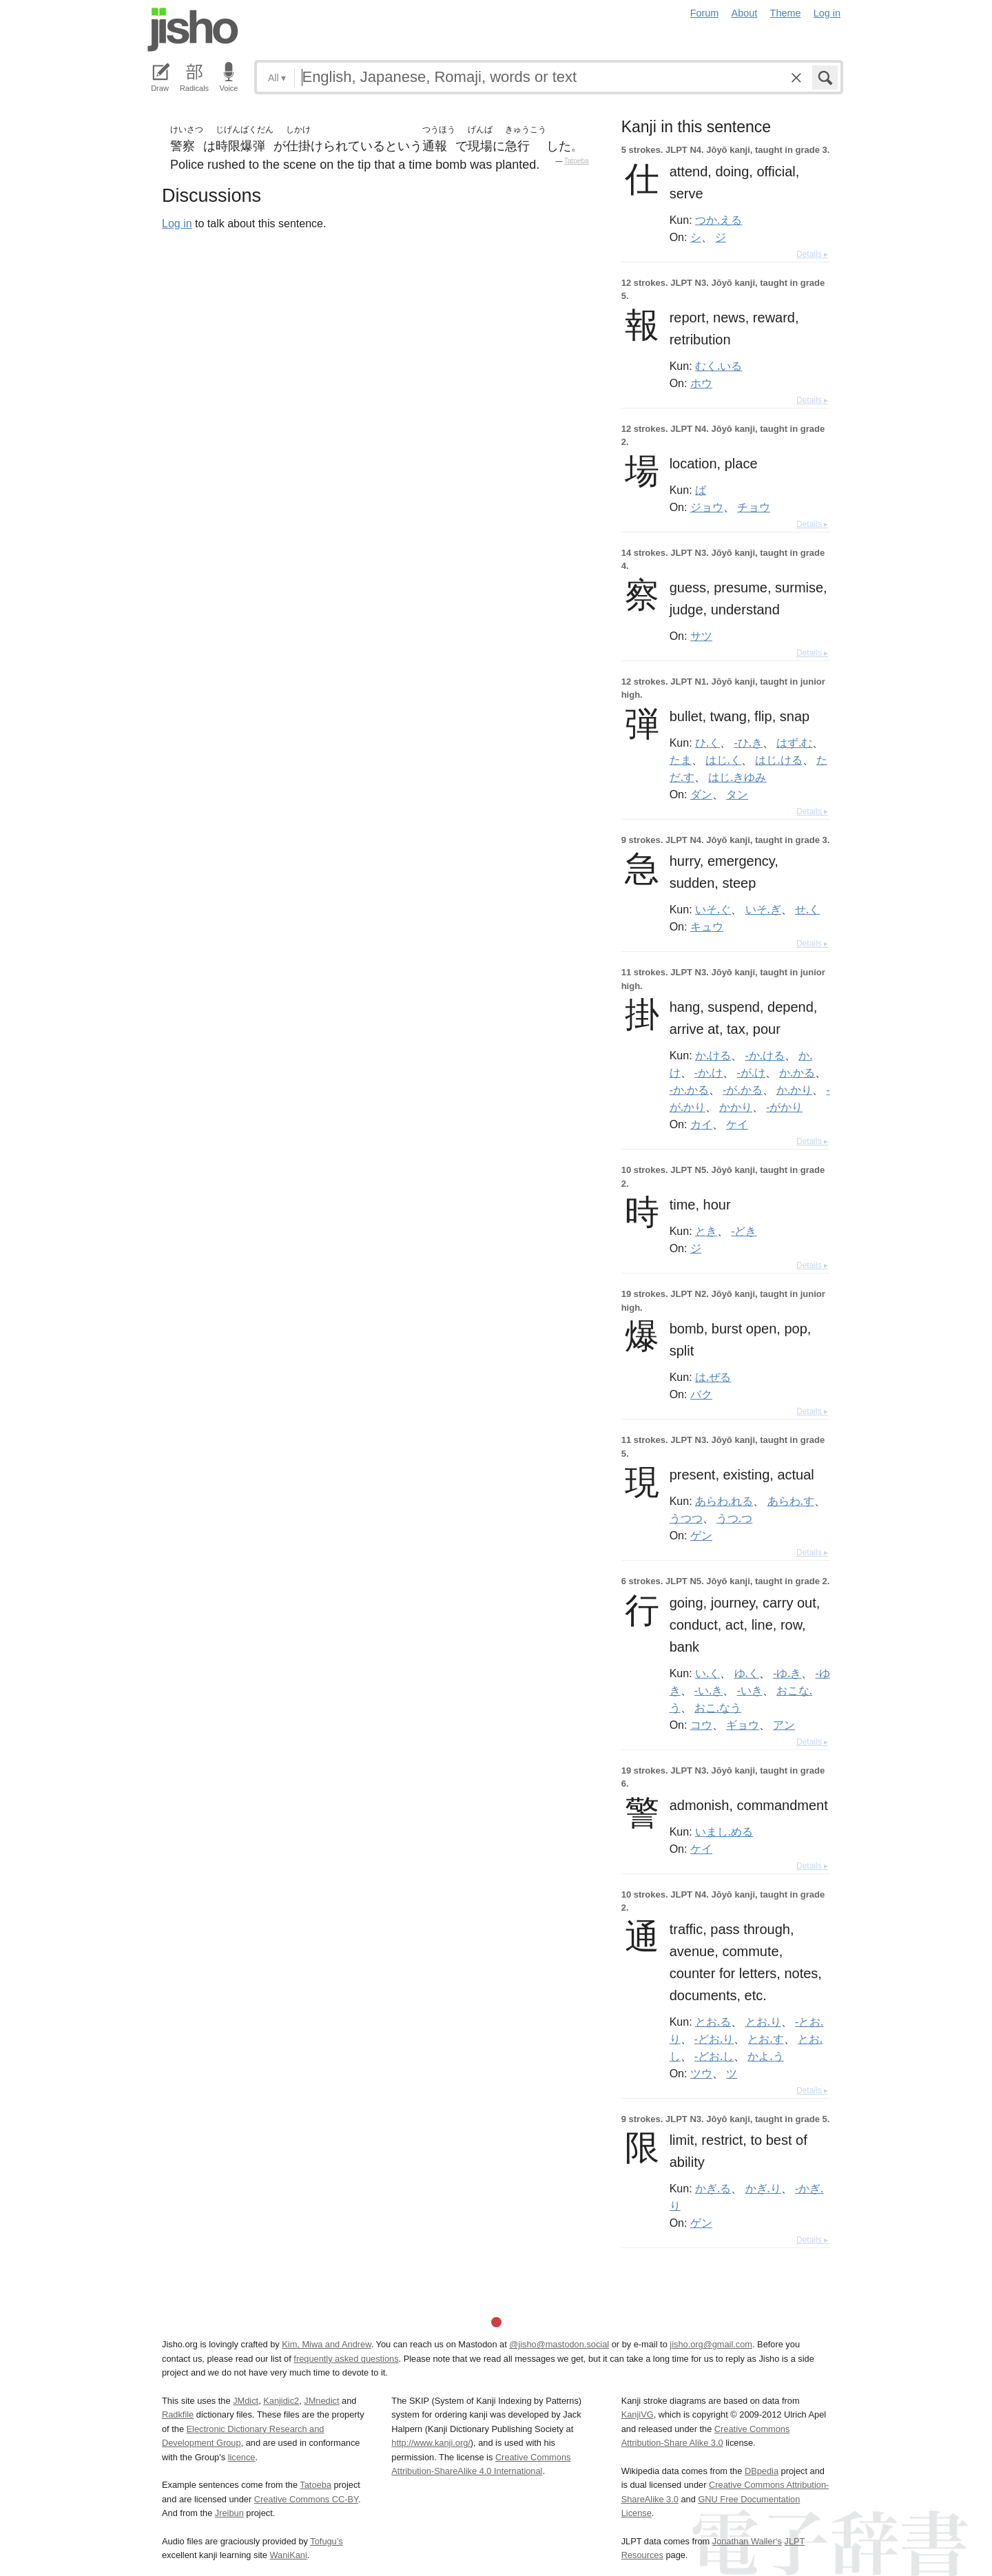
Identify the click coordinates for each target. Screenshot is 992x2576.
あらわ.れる (724, 1500)
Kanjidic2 (281, 2401)
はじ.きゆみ (737, 777)
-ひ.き (748, 742)
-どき (743, 1230)
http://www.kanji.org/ (431, 2443)
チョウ (753, 507)
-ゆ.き (787, 1673)
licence (242, 2457)
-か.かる (689, 1089)
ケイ (737, 1124)
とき (706, 1230)
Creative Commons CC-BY (306, 2499)
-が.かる (742, 1089)
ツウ (701, 2073)
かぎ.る (713, 2188)
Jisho (192, 30)
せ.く (807, 909)
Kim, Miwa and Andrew (326, 2344)
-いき (749, 1690)
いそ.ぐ (713, 909)
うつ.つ (734, 1518)
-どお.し (714, 2056)
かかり (735, 1106)
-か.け (708, 1072)
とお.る (713, 2021)
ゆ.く (746, 1673)
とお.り (763, 2021)
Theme (785, 13)
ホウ (701, 383)
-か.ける (765, 1055)
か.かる (797, 1072)
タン (737, 794)
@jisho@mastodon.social (559, 2344)
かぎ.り (763, 2188)
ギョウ (742, 1724)
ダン (701, 794)
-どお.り (714, 2038)
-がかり (784, 1106)
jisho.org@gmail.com (711, 2344)
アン (784, 1724)
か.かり (794, 1089)
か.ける (713, 1055)
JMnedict (321, 2401)
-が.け (750, 1072)
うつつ (686, 1518)
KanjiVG (637, 2414)
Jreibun (229, 2513)
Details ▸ (812, 254)
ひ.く (707, 742)
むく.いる (718, 365)
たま (681, 759)
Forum (704, 13)
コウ (701, 1724)
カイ (701, 1124)
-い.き (708, 1690)
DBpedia (761, 2471)
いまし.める (724, 1831)
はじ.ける (778, 759)
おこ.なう (717, 1707)
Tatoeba (576, 161)
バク (701, 1394)
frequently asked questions (345, 2359)
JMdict (245, 2401)
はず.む (794, 742)
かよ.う (765, 2056)
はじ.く (723, 759)
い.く (707, 1673)
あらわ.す (790, 1500)
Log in (827, 13)
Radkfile (178, 2414)
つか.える (718, 219)
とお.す (765, 2038)
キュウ (706, 926)
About (745, 13)
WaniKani (288, 2555)
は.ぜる (713, 1376)
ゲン (701, 1535)
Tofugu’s (326, 2541)
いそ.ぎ (763, 909)
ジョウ (706, 507)
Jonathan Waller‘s (747, 2541)
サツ (701, 635)
